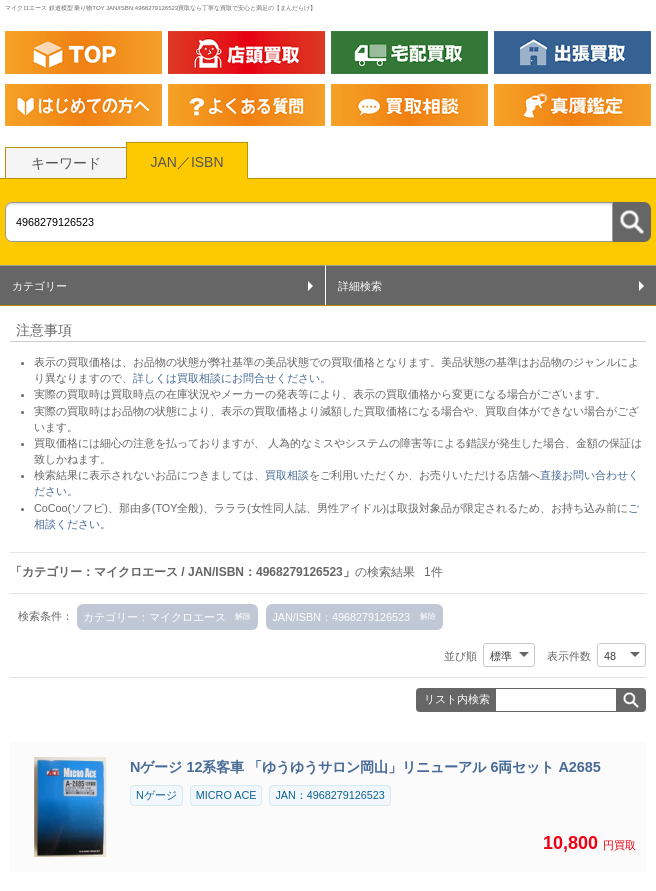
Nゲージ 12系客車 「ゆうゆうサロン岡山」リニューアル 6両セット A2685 (365, 767)
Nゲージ (156, 795)
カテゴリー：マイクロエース (154, 617)
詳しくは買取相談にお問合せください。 (232, 378)
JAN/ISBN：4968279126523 (341, 617)
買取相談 (287, 475)
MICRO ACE (226, 795)
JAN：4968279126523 (329, 795)
